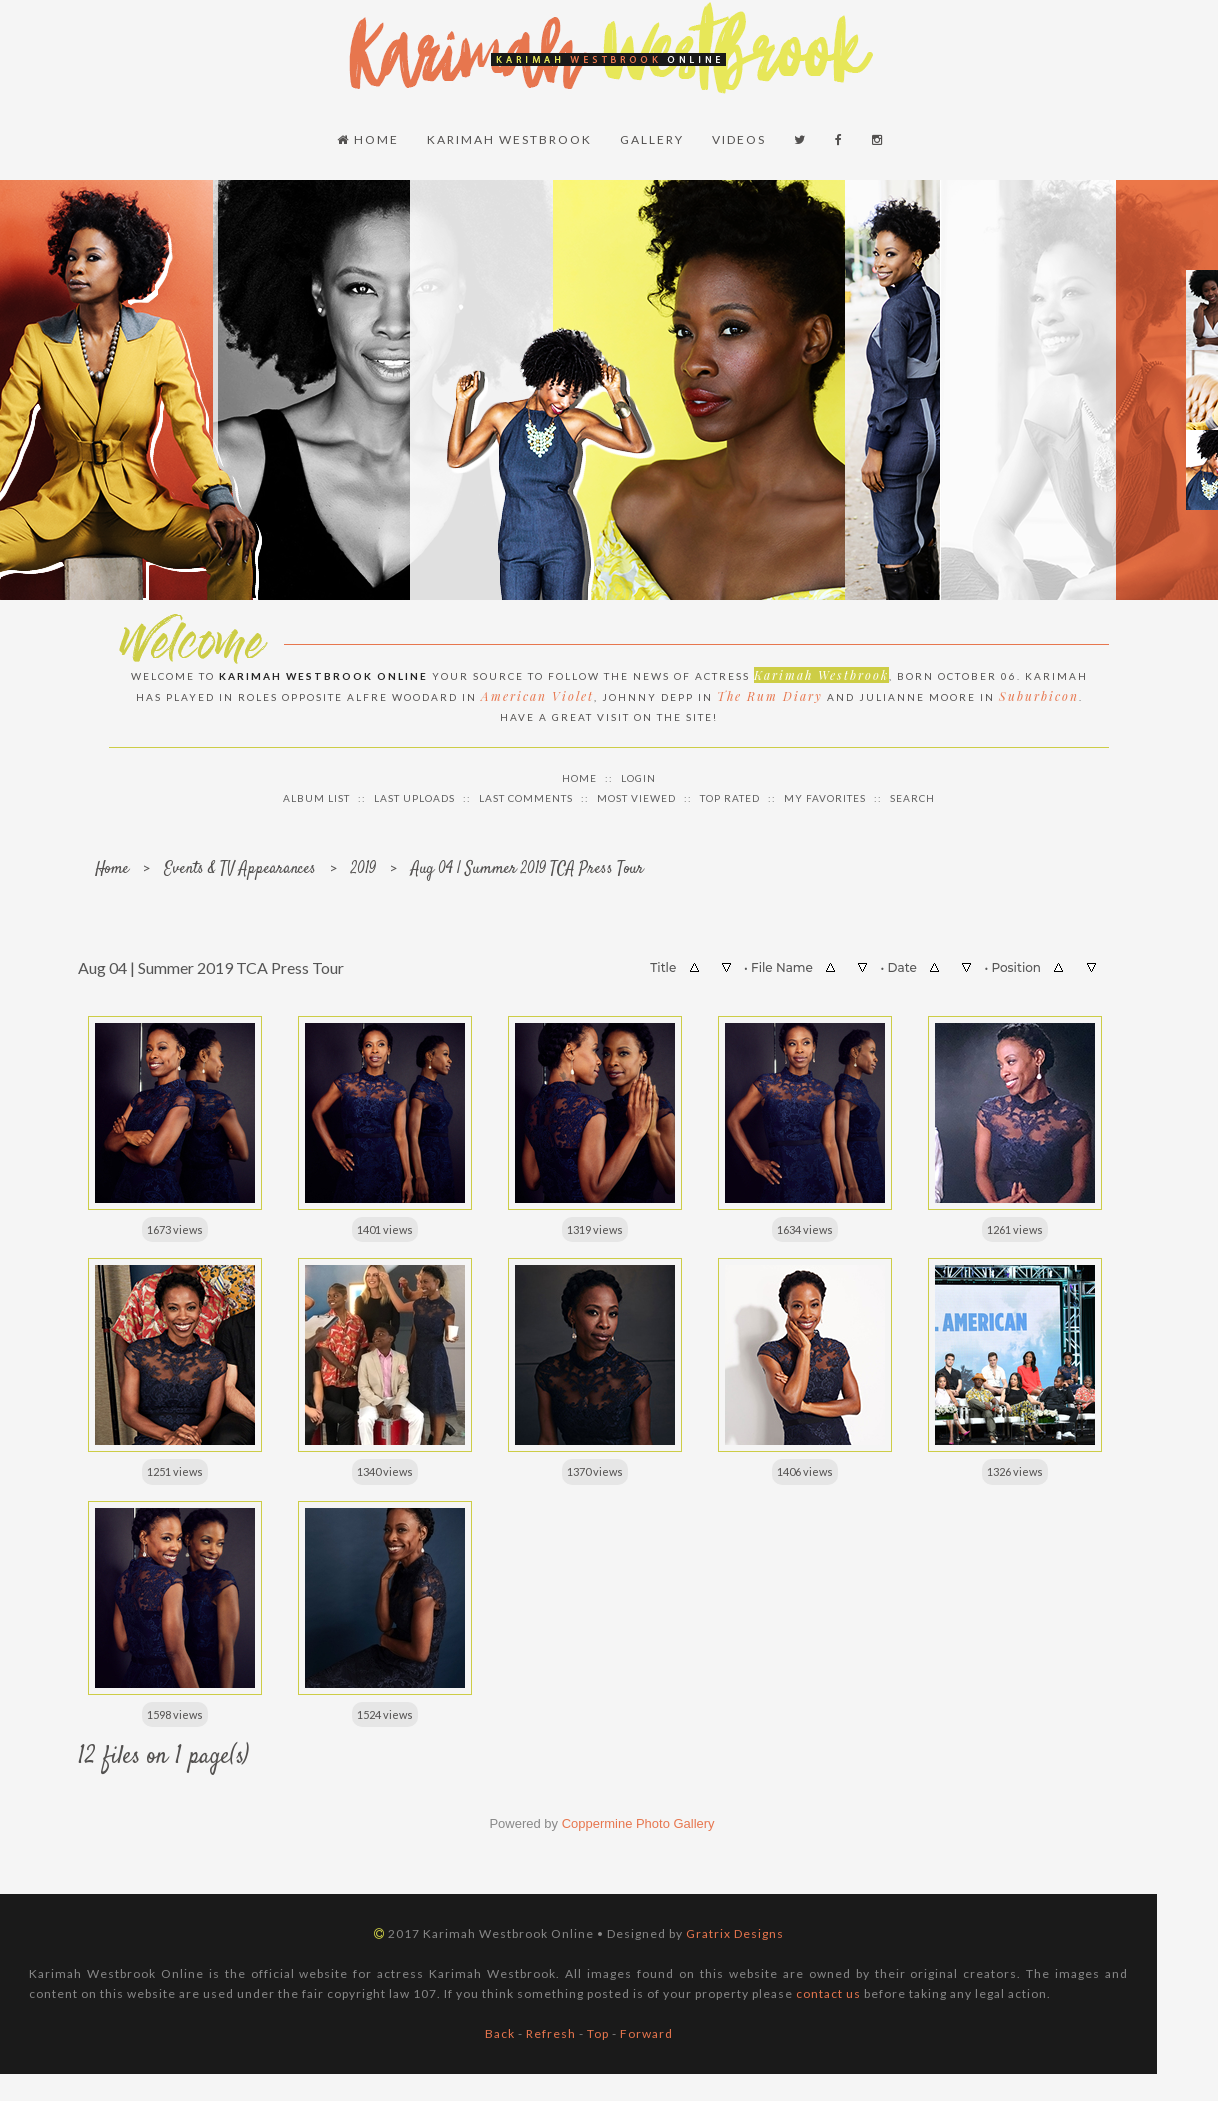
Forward (646, 2030)
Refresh (551, 2030)
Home (369, 137)
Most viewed (636, 794)
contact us (828, 1990)
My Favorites (825, 794)
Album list (316, 794)
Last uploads (414, 794)
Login (638, 774)
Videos (740, 137)
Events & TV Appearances (240, 865)
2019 (363, 865)
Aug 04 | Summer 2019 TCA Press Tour (527, 865)
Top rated (730, 794)
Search (912, 794)
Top (598, 2030)
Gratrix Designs (735, 1930)
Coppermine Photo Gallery (638, 1820)
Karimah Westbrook (510, 137)
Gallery (653, 137)
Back (500, 2030)
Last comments (526, 794)
